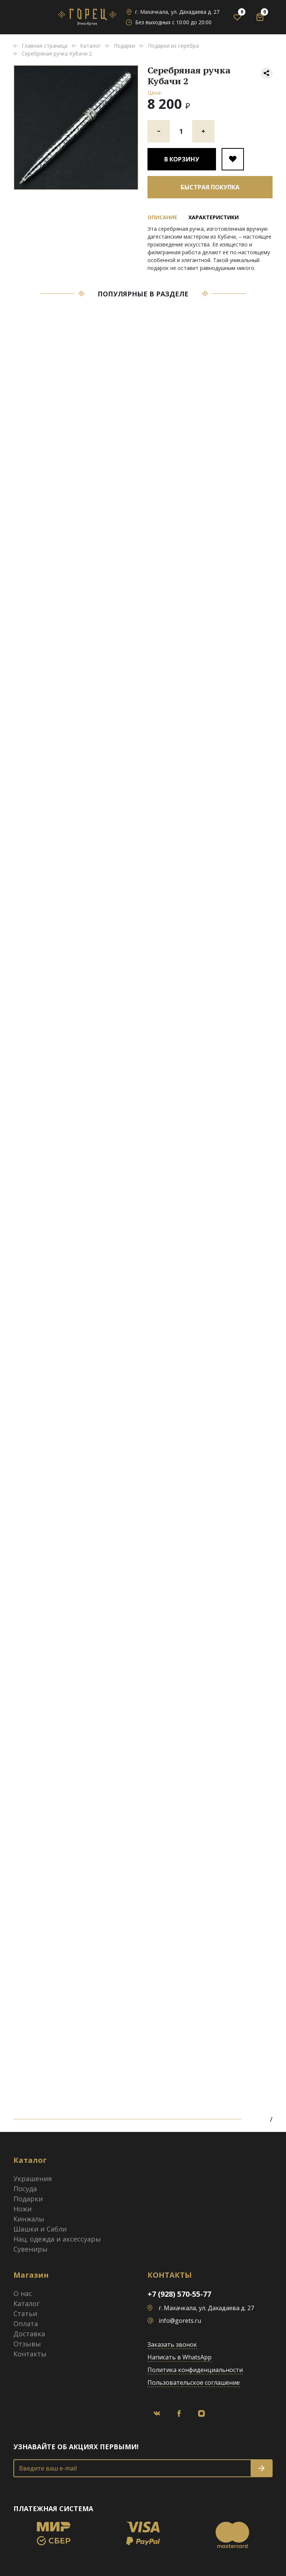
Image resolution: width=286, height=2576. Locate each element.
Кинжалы (28, 2218)
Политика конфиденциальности (195, 2370)
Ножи (22, 2208)
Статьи (25, 2313)
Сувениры (30, 2249)
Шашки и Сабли (40, 2228)
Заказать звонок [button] (172, 2344)
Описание (162, 217)
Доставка (29, 2333)
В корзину (181, 159)
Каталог (26, 2303)
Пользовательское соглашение (193, 2382)
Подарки (28, 2198)
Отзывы (27, 2343)
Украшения (32, 2178)
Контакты (30, 2353)
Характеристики (213, 217)
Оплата (25, 2323)
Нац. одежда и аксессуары (57, 2238)
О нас (22, 2293)
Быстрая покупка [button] (210, 187)
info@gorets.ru (180, 2320)
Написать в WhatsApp (179, 2357)
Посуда (25, 2188)
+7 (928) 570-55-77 (179, 2294)
